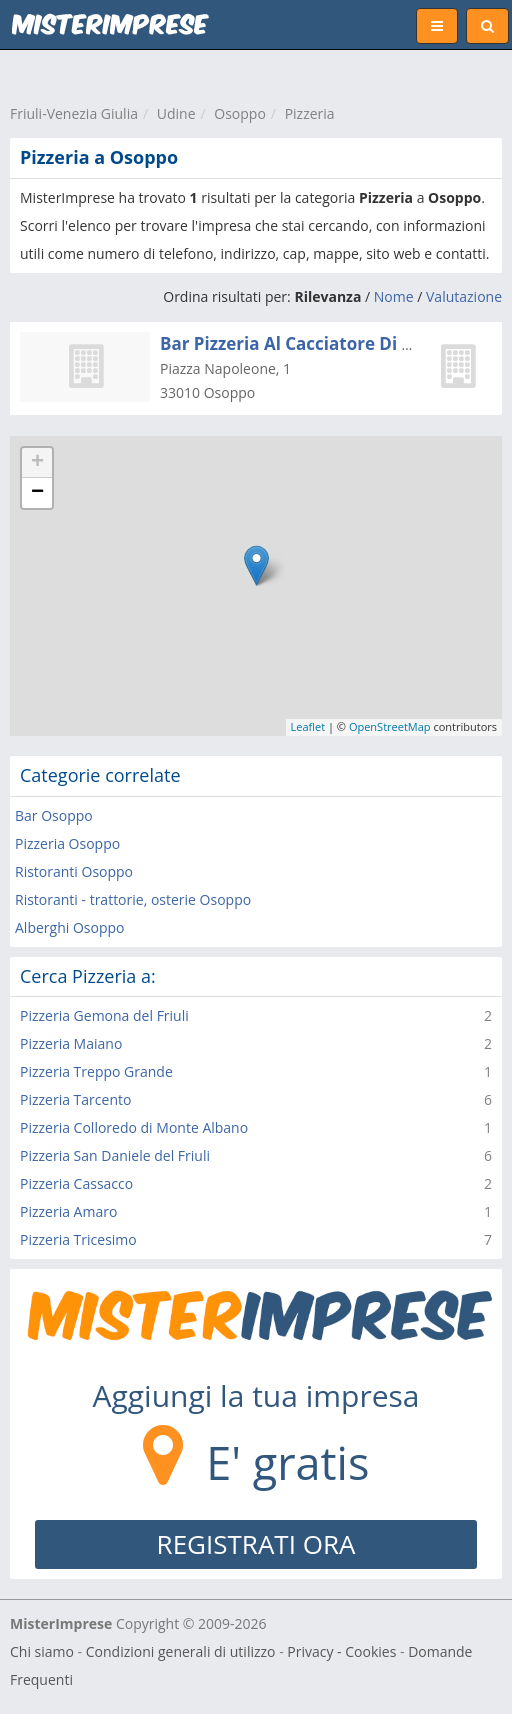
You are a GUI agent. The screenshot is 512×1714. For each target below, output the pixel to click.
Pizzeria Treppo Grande (96, 1071)
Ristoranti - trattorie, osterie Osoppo (133, 899)
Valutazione (464, 296)
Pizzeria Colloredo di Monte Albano (134, 1127)
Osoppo (240, 113)
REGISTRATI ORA (256, 1544)
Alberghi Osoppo (69, 927)
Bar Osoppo (54, 815)
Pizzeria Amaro (68, 1211)
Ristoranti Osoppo (74, 871)
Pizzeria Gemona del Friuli (104, 1015)
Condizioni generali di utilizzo (181, 1651)
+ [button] (37, 463)
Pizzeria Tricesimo (78, 1239)
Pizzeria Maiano (71, 1043)
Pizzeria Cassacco (76, 1183)
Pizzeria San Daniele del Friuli (115, 1155)
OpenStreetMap (390, 726)
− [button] (37, 493)
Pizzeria (310, 113)
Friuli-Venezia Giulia (74, 113)
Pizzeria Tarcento (75, 1099)
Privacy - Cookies (341, 1651)
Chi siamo (42, 1651)
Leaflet (308, 726)
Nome (394, 296)
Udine (176, 113)
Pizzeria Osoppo (67, 843)
